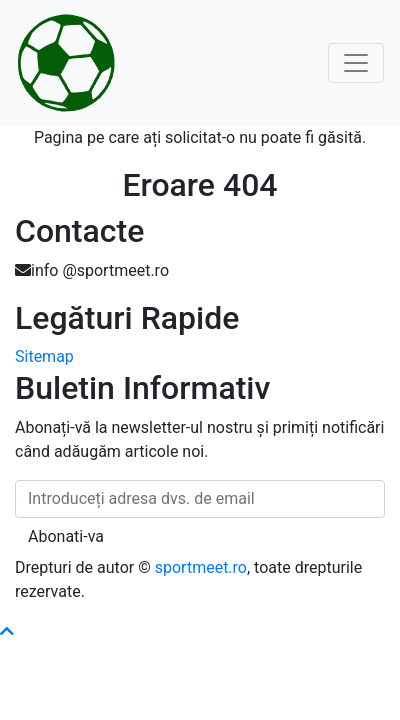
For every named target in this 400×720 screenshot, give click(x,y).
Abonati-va (66, 536)
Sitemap (44, 356)
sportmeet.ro (201, 567)
